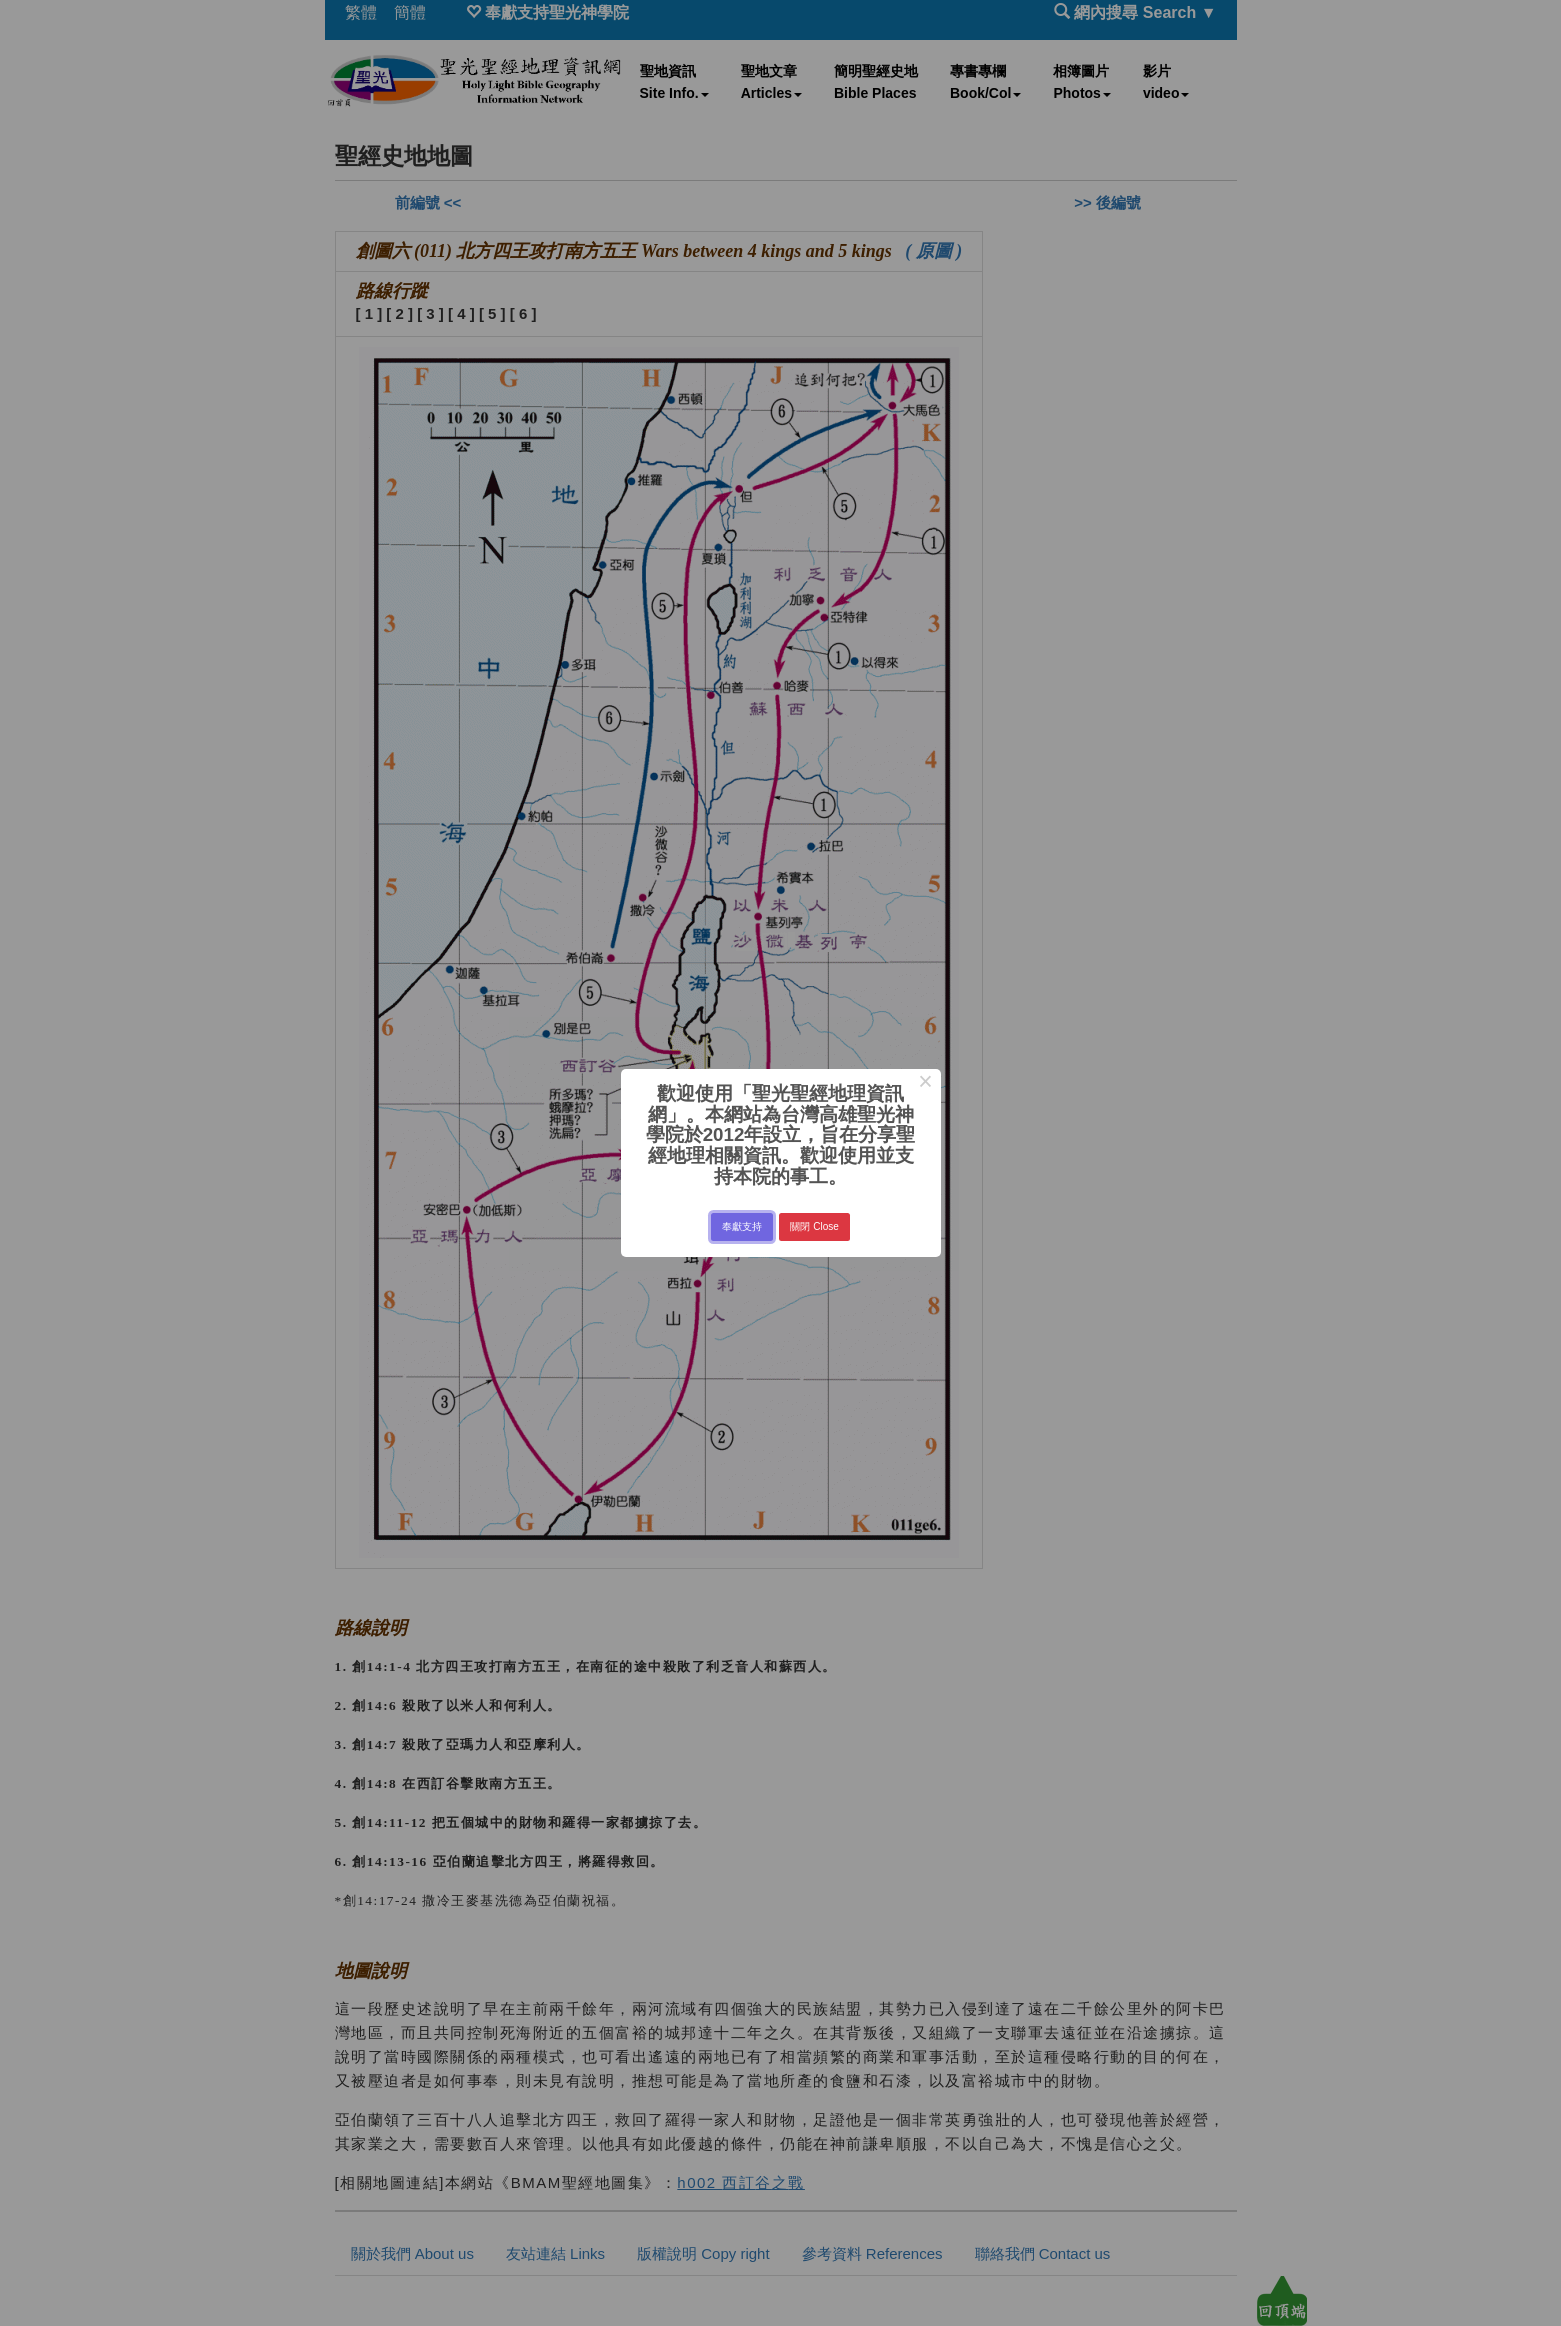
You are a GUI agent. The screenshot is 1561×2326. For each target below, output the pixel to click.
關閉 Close (814, 1226)
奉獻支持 (742, 1226)
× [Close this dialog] (925, 1084)
